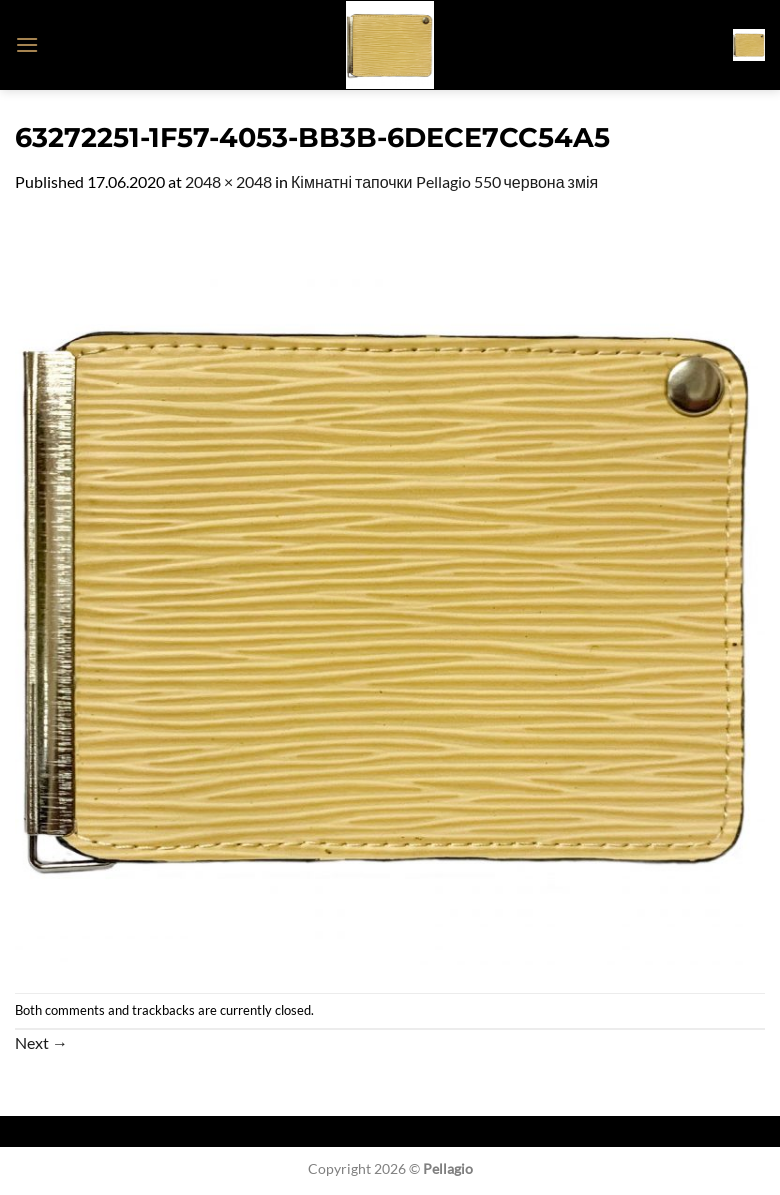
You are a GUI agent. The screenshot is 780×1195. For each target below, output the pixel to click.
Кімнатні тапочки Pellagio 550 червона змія (444, 181)
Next (41, 1042)
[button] (27, 44)
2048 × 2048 (228, 181)
